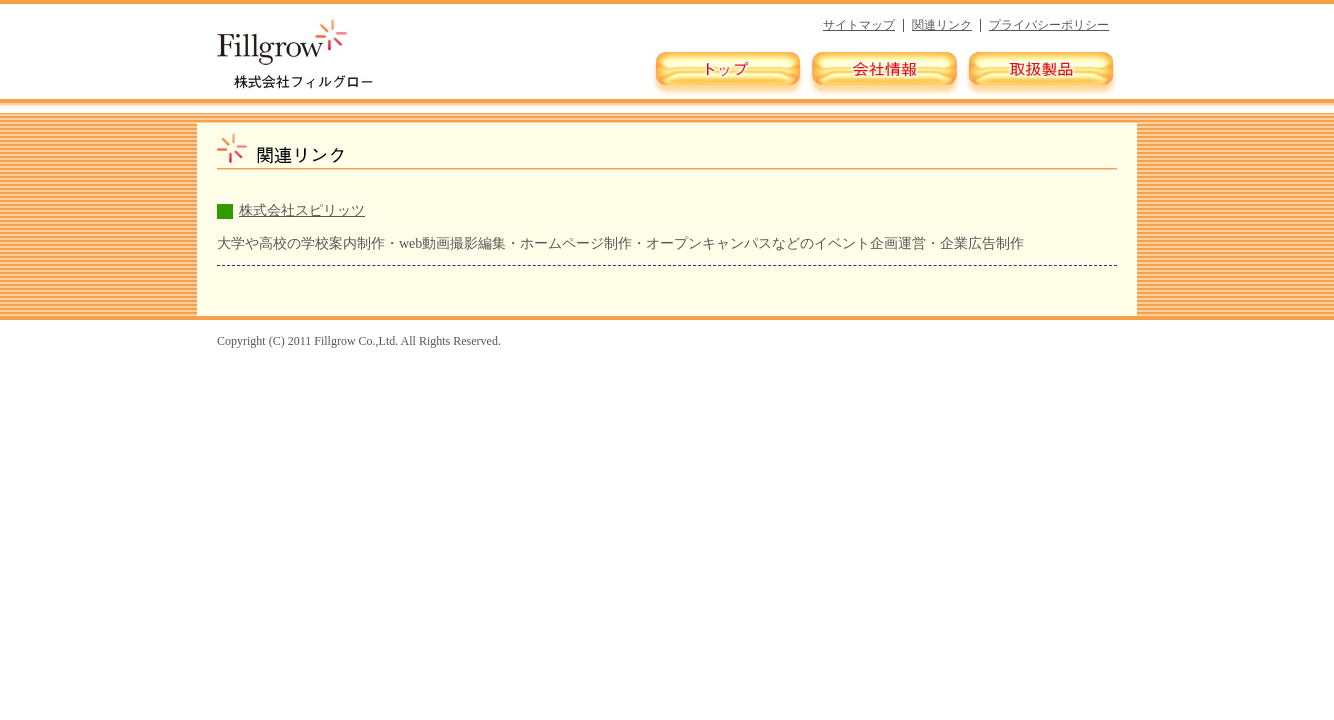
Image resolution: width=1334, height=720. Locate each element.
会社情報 (884, 74)
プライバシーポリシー (1049, 25)
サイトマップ (859, 25)
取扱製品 (1039, 74)
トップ (728, 74)
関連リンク (942, 25)
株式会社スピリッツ (302, 210)
